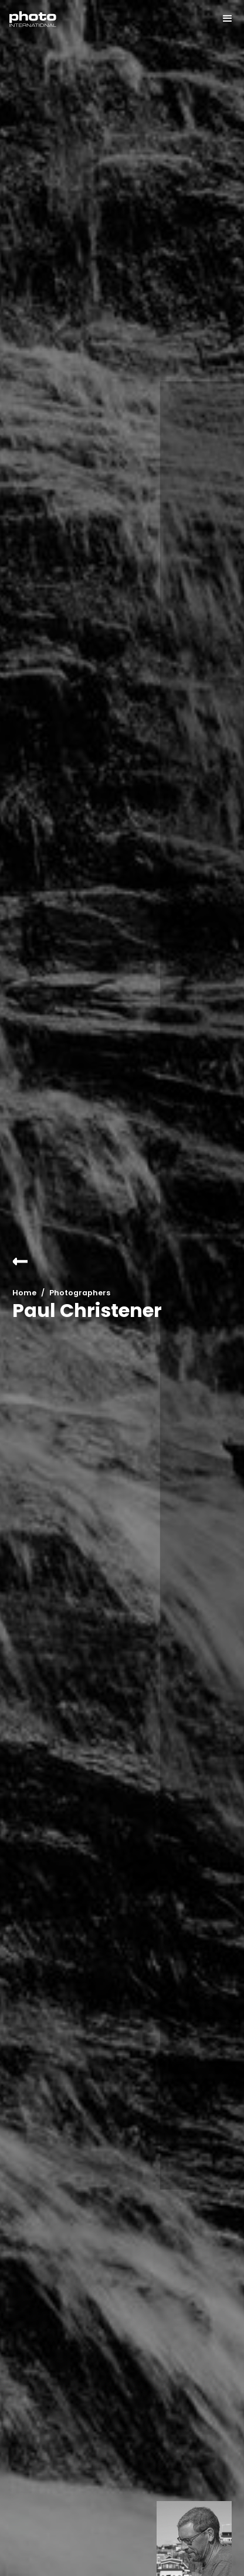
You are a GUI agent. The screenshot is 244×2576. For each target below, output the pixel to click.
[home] (32, 18)
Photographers (79, 1293)
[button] (222, 18)
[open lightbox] (194, 2538)
